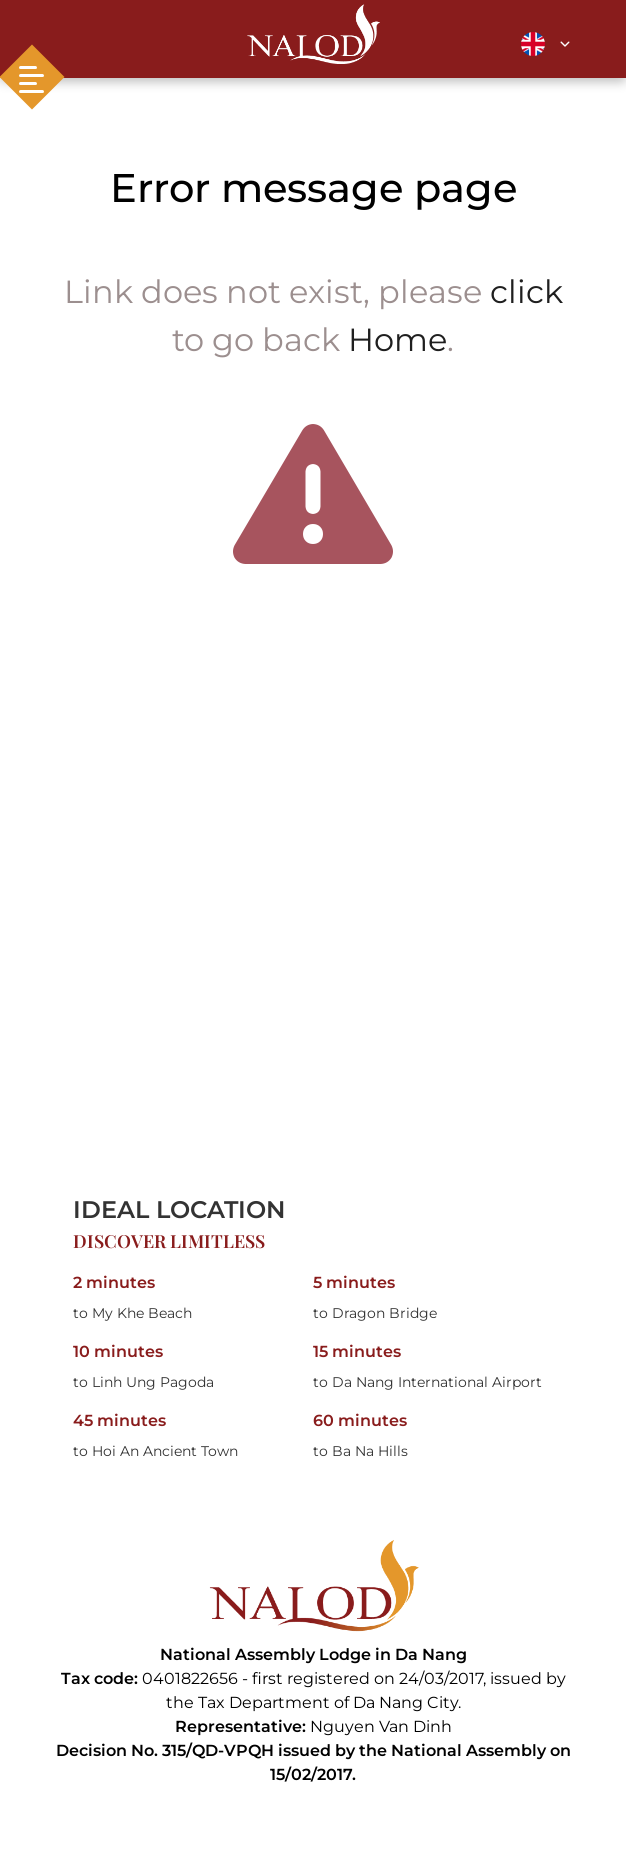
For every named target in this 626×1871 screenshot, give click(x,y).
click (526, 291)
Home (397, 339)
